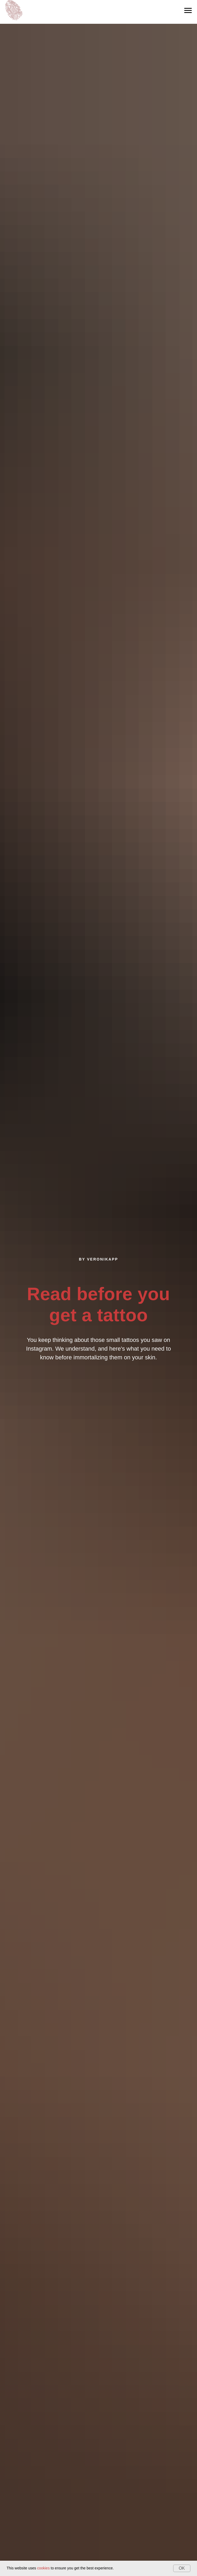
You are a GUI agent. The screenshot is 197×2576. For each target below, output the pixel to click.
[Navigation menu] (188, 10)
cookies (43, 2568)
